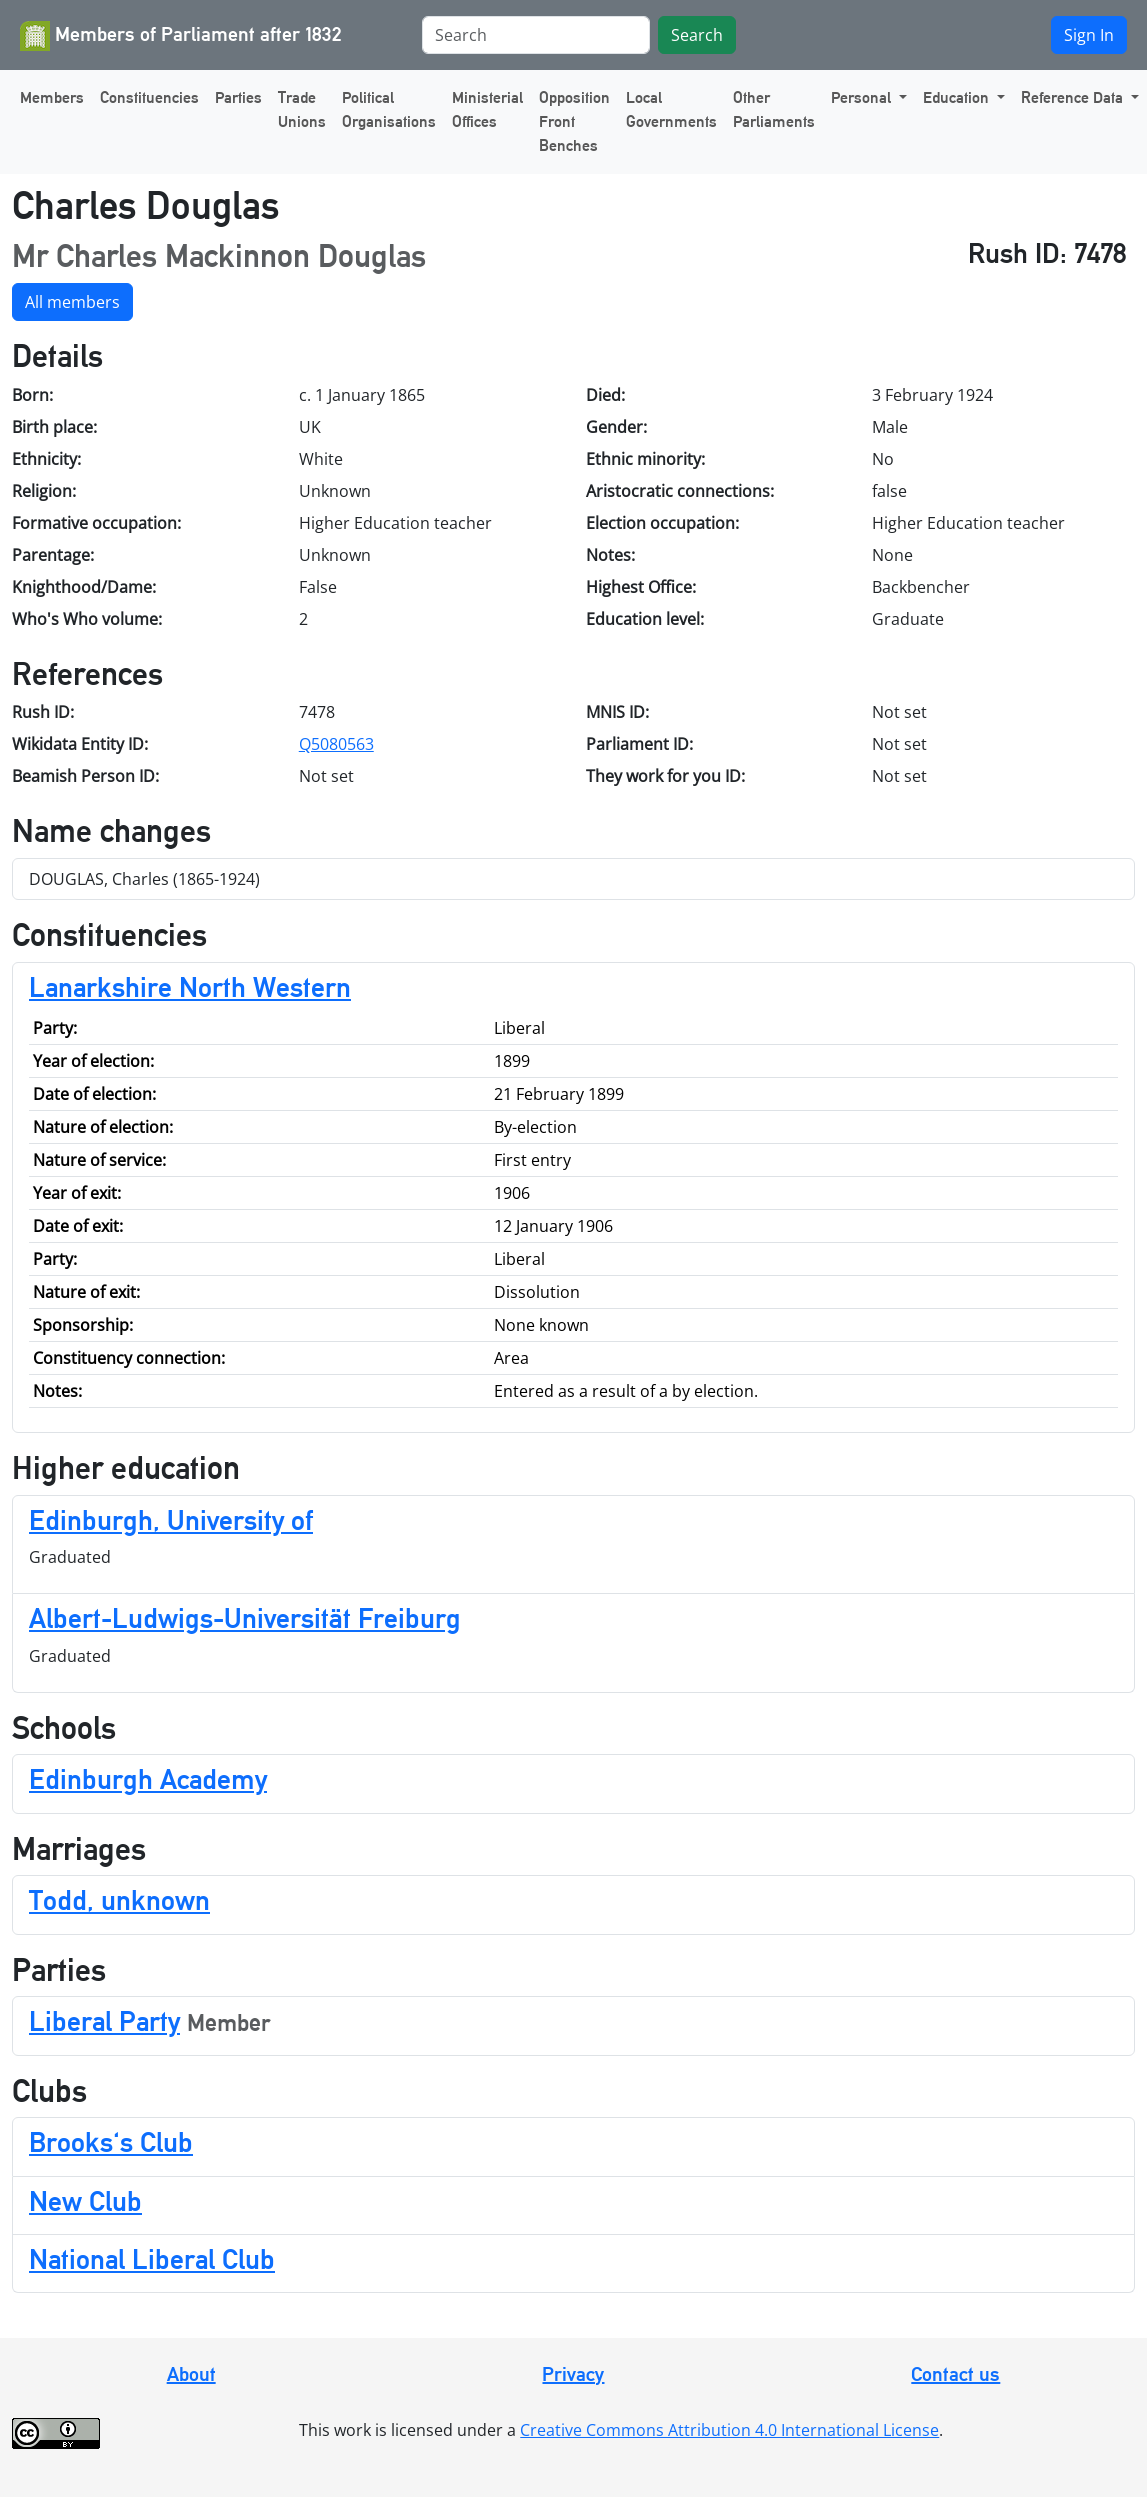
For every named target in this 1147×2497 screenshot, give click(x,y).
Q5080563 (336, 744)
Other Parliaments (774, 109)
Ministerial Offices (487, 109)
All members (72, 302)
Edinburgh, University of (171, 1520)
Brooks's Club (111, 2142)
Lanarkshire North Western (190, 987)
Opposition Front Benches (574, 121)
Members (52, 97)
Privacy (573, 2374)
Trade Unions (302, 109)
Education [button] (958, 97)
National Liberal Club (152, 2259)
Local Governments (671, 109)
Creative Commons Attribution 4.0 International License (729, 2430)
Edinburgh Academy (148, 1779)
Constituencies (149, 97)
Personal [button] (863, 97)
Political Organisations (389, 109)
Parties (238, 97)
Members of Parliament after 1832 (181, 36)
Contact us (955, 2374)
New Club (85, 2201)
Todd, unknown (119, 1900)
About (191, 2374)
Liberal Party (104, 2021)
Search (697, 35)
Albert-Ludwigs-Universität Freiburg (245, 1618)
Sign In (1089, 35)
